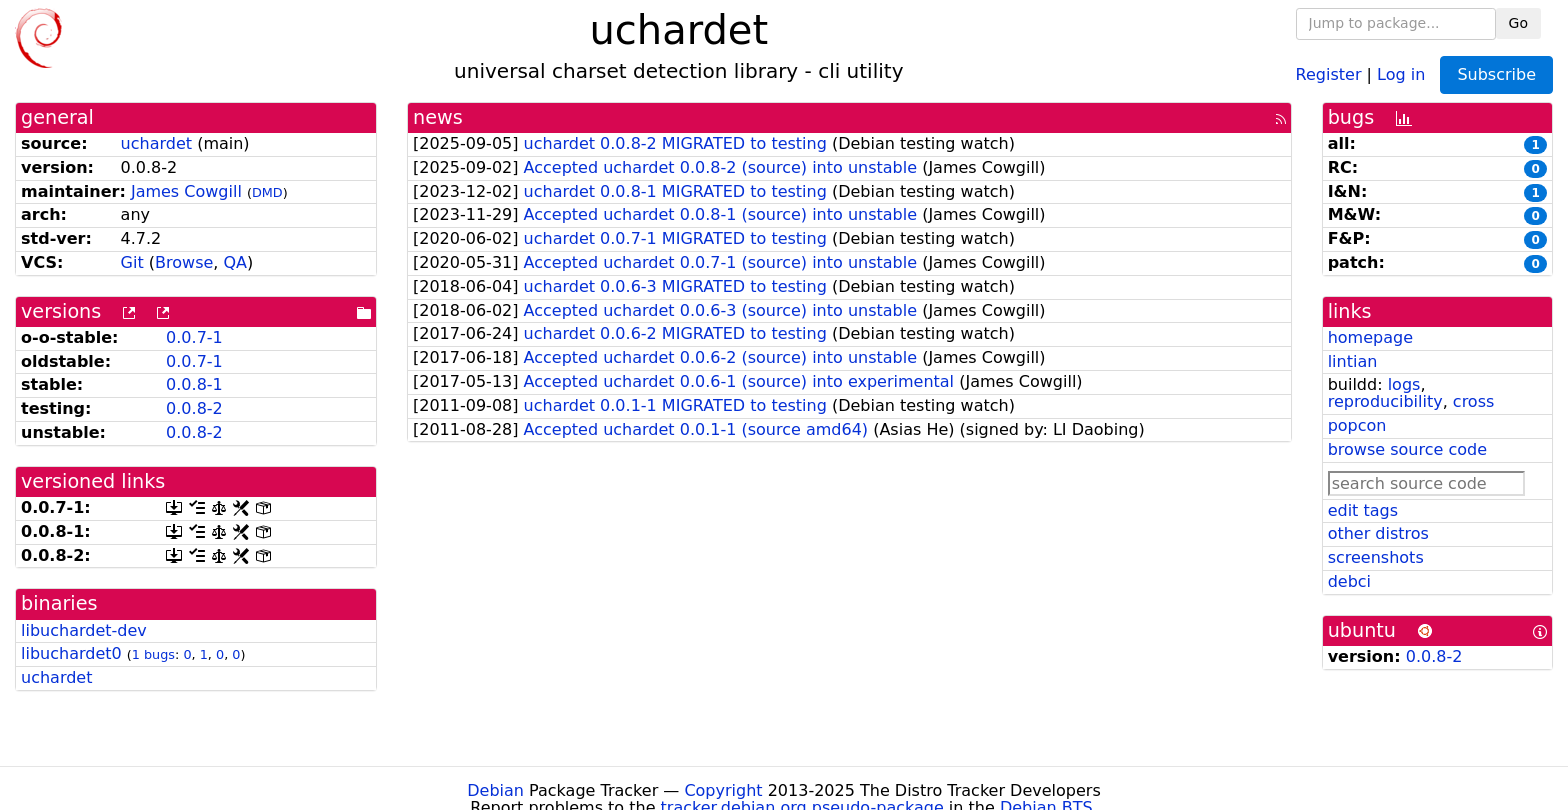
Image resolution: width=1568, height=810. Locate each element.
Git (132, 262)
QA (235, 262)
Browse (184, 262)
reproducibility (1385, 401)
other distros (1378, 533)
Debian (495, 790)
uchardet (156, 143)
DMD (267, 192)
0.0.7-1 (194, 337)
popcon (1357, 425)
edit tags (1363, 510)
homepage (1370, 337)
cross (1473, 401)
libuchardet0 (71, 653)
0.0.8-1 (194, 384)
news (438, 117)
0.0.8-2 (194, 408)
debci (1349, 581)
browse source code (1407, 449)
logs (1404, 384)
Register (1329, 73)
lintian (1353, 361)
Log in (1401, 73)
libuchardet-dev (84, 630)
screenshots (1376, 557)
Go (1518, 23)
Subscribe (1496, 74)
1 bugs (153, 654)
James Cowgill (186, 191)
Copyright (723, 790)
